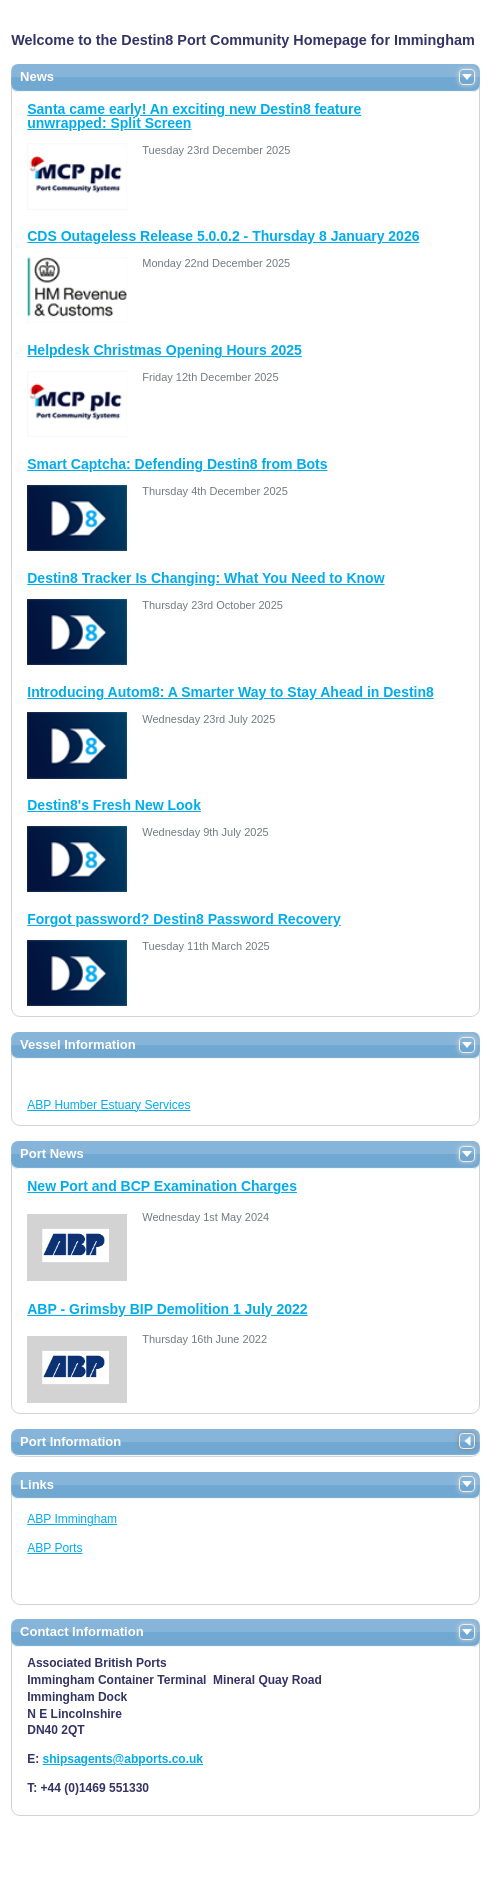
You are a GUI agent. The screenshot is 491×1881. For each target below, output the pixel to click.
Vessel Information (78, 1044)
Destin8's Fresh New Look (114, 805)
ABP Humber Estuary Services (108, 1105)
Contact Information (82, 1631)
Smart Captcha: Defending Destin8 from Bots (177, 464)
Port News (52, 1153)
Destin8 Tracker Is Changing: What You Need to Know (205, 578)
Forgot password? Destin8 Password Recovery (184, 919)
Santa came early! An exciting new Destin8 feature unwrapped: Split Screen (194, 116)
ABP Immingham (72, 1519)
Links (37, 1484)
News (37, 76)
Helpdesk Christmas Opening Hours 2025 (164, 350)
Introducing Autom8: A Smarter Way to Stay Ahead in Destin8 (230, 692)
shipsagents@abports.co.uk (123, 1759)
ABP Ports (54, 1548)
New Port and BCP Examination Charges (162, 1186)
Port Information (70, 1441)
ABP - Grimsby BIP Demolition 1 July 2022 (167, 1309)
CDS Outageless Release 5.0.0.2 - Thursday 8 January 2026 (223, 236)
